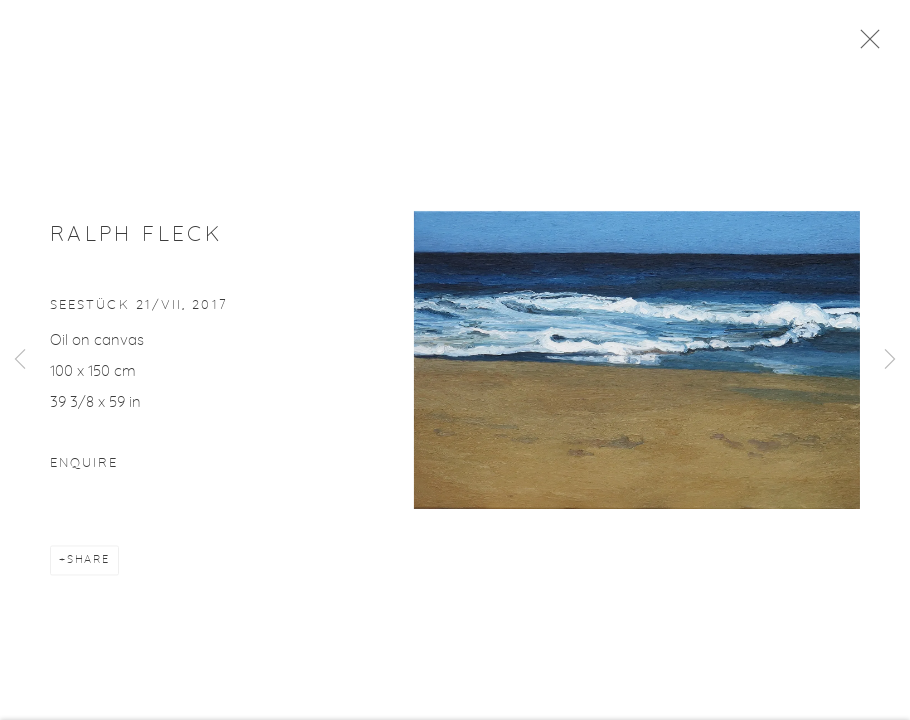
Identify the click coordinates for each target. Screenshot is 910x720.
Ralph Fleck (136, 241)
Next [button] (890, 360)
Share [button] (88, 566)
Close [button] (876, 45)
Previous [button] (20, 360)
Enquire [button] (84, 470)
